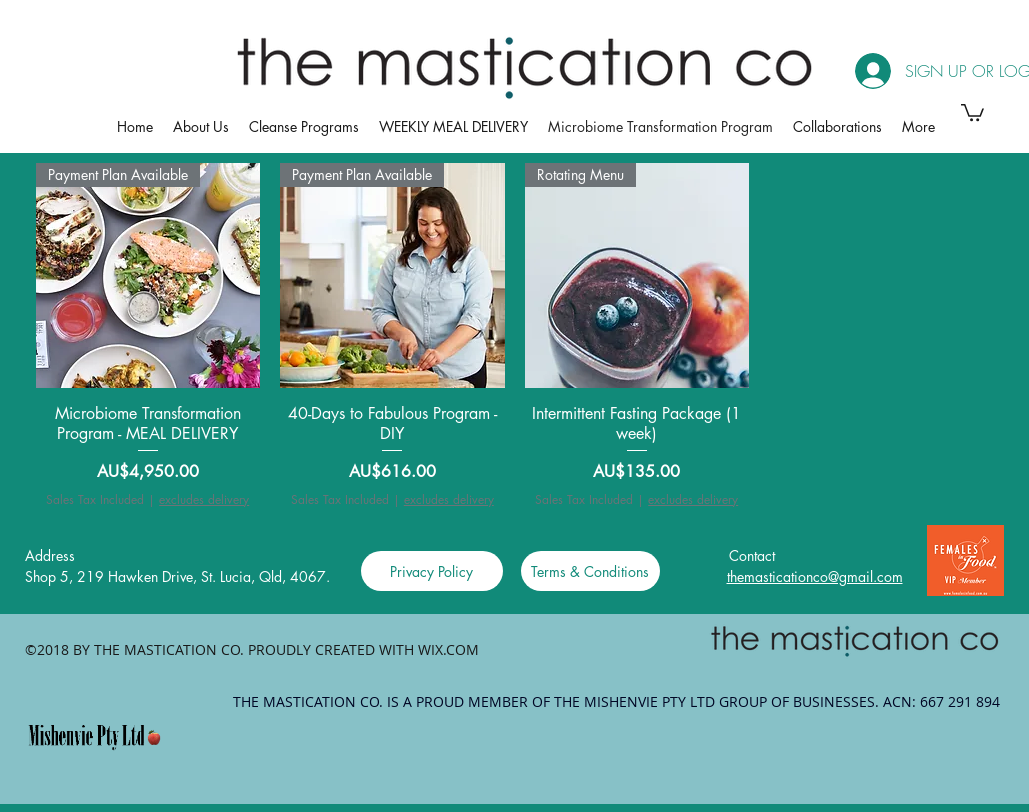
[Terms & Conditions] (590, 571)
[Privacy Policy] (432, 571)
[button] (972, 111)
